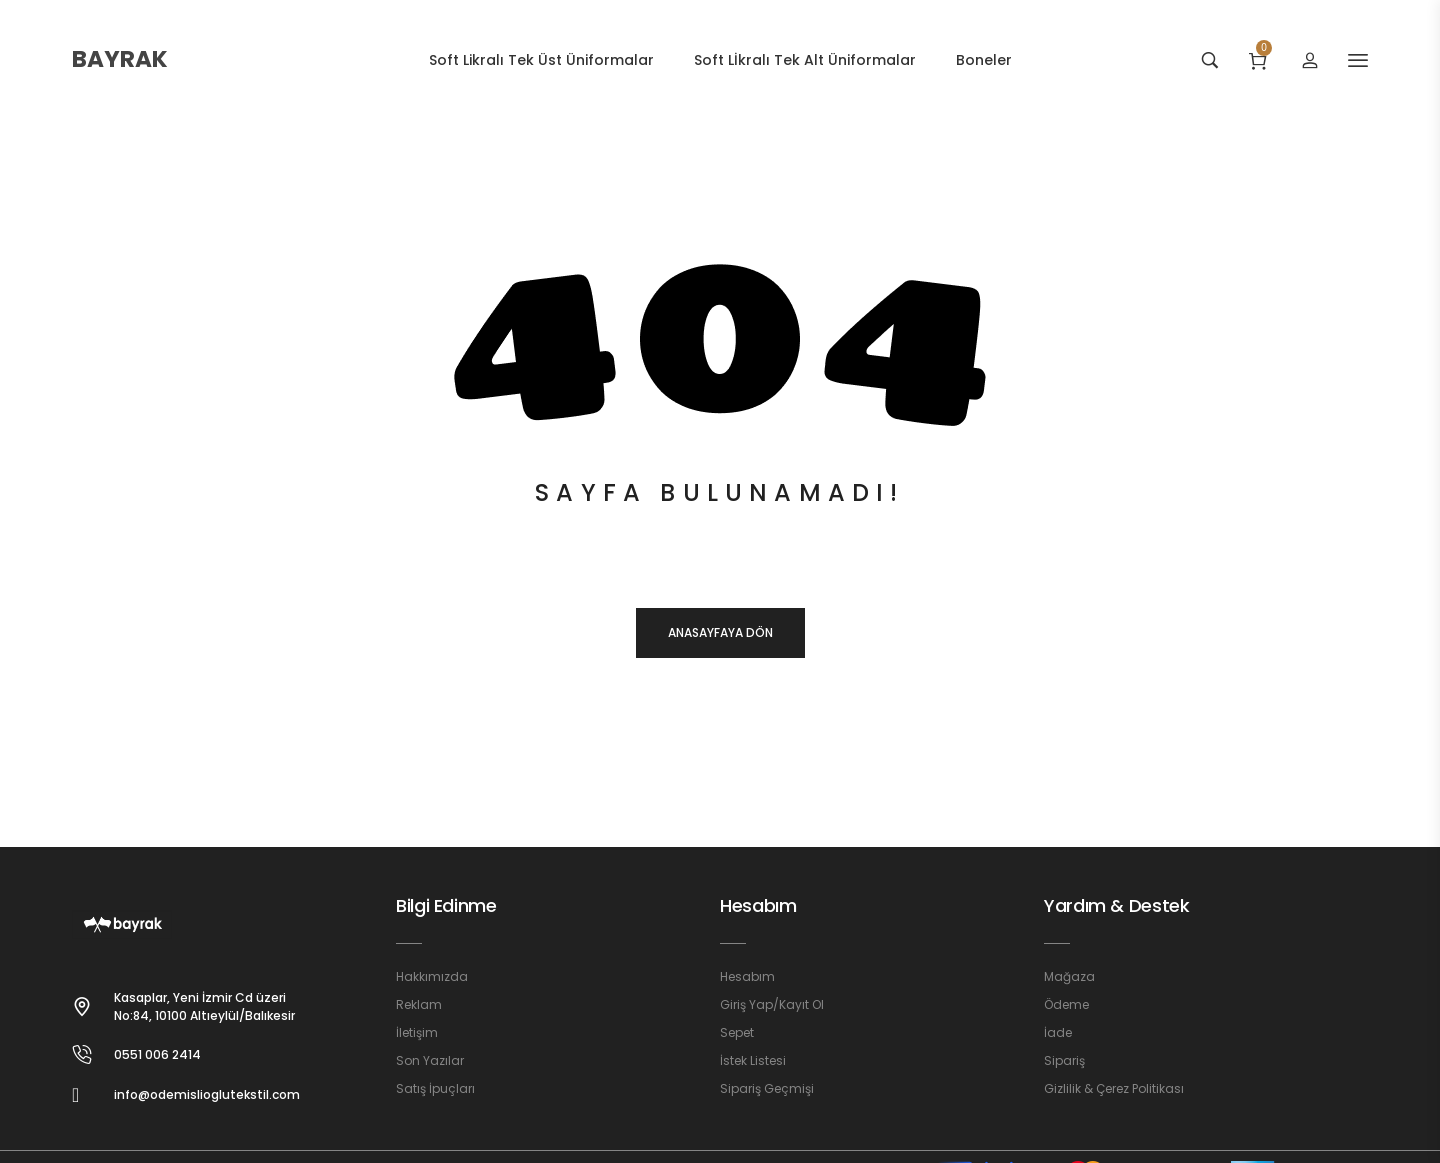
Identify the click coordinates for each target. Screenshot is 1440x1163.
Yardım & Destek (1117, 905)
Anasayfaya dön (720, 632)
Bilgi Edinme (446, 905)
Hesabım (758, 905)
